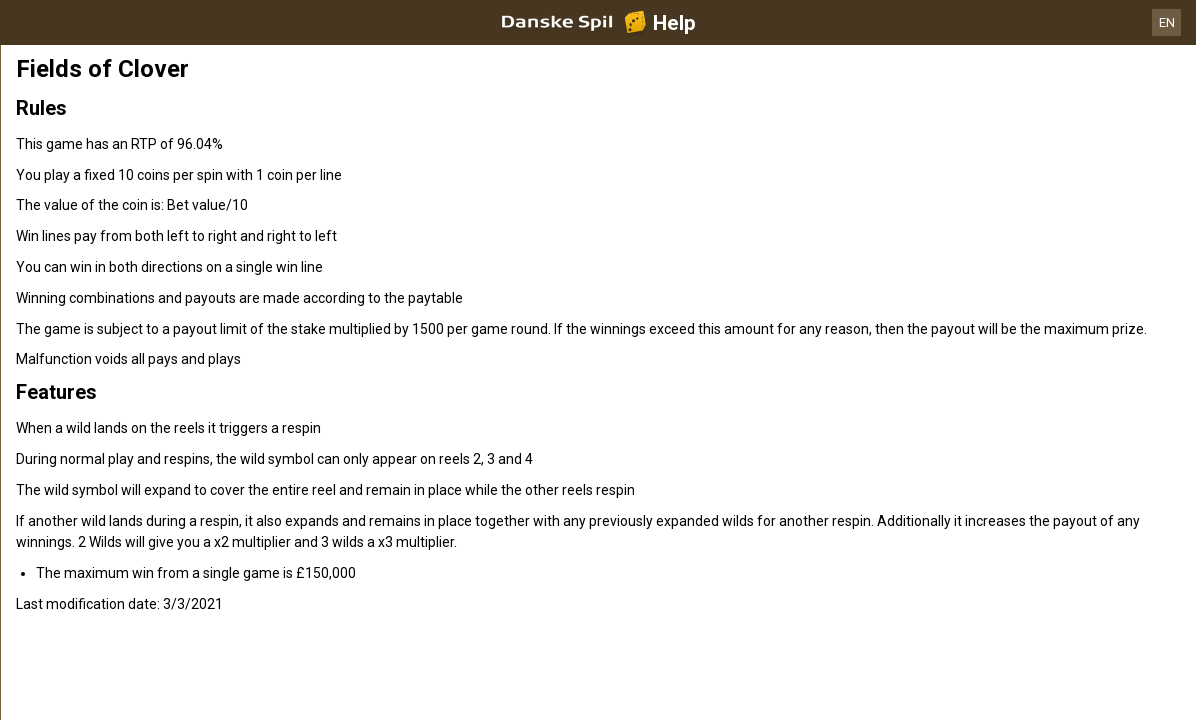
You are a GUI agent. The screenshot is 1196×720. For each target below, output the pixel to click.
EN (1167, 22)
